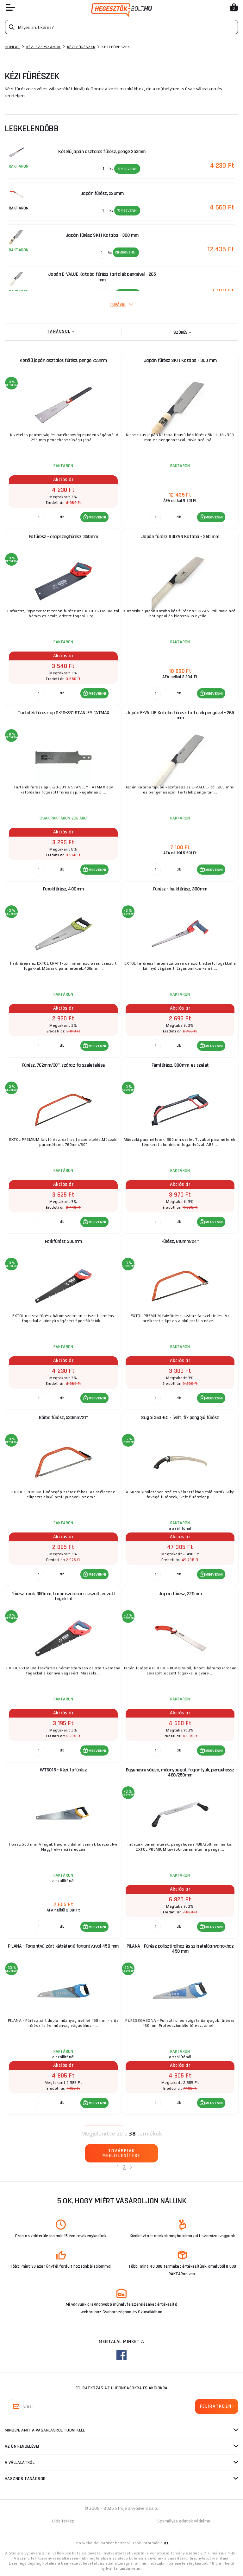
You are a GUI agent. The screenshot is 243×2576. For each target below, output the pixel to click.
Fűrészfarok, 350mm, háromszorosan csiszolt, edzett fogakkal (63, 1596)
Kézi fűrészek (81, 47)
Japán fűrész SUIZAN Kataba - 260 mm (180, 536)
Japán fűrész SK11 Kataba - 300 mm (180, 360)
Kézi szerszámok (43, 47)
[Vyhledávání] (121, 27)
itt (166, 2543)
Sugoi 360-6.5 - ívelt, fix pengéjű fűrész (180, 1417)
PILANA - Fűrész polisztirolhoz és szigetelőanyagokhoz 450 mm (180, 1949)
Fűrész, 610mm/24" (180, 1241)
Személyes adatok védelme (183, 2521)
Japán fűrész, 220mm (180, 1593)
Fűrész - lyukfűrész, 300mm (180, 889)
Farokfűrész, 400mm (63, 889)
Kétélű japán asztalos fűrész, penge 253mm (63, 360)
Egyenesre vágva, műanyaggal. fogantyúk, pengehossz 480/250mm (180, 1772)
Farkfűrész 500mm (63, 1241)
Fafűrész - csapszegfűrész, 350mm (63, 536)
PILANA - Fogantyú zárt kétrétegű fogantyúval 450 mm (63, 1946)
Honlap (12, 47)
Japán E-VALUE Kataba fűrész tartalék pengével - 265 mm (180, 715)
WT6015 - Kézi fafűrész (63, 1770)
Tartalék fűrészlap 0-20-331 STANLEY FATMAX (63, 713)
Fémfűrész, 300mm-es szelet (180, 1065)
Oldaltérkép (63, 2521)
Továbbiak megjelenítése (121, 2153)
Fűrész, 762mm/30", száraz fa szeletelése (63, 1065)
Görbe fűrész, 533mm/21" (63, 1417)
